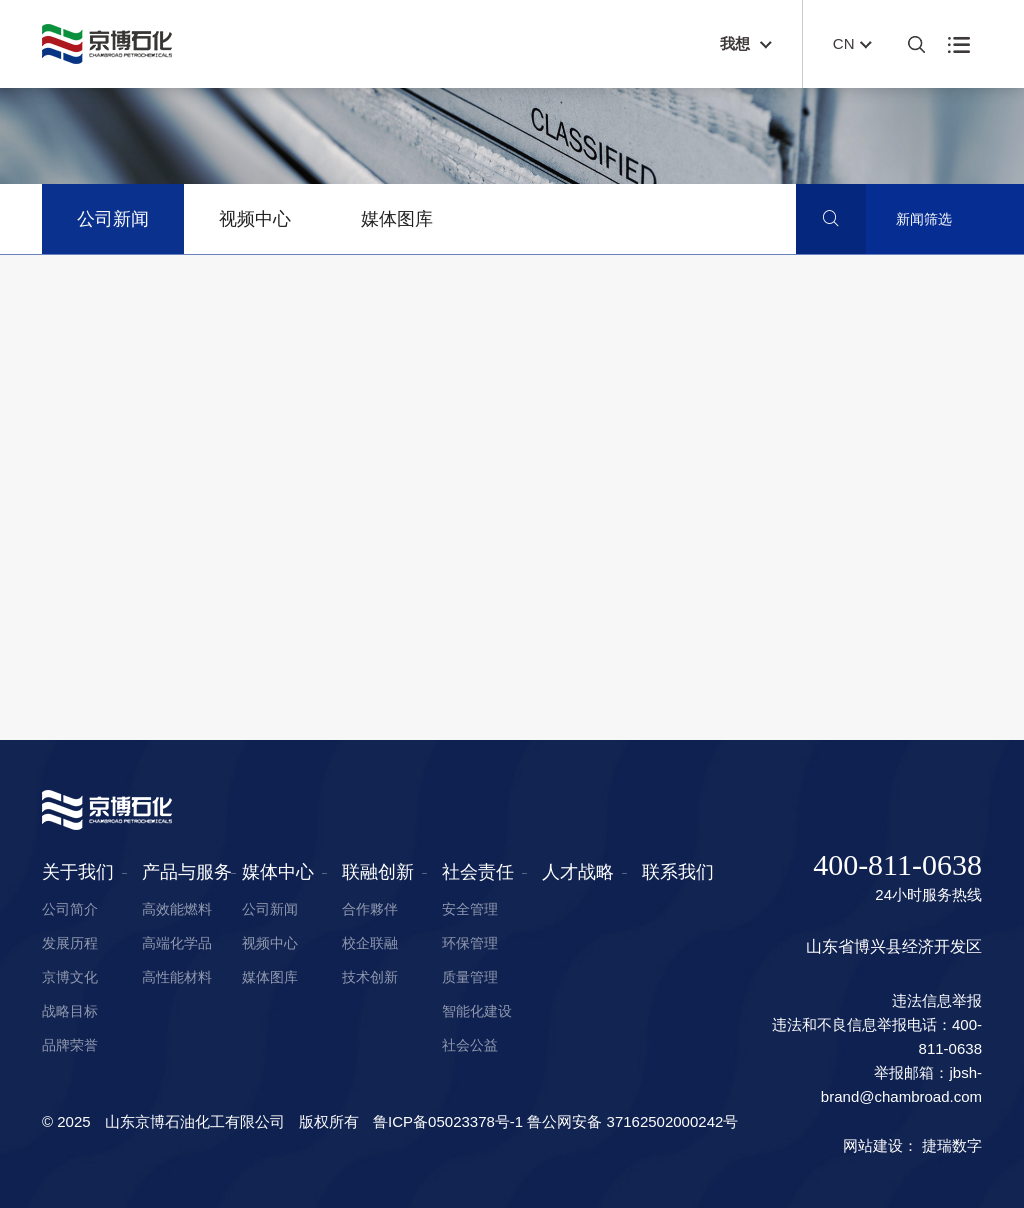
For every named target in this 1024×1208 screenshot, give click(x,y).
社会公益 (470, 1045)
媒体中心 (278, 872)
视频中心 (255, 219)
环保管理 (470, 943)
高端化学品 (177, 943)
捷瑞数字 (952, 1145)
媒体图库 (397, 219)
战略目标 (70, 1011)
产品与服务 (187, 872)
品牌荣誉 (70, 1045)
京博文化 (70, 977)
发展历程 (70, 943)
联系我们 (678, 872)
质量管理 (470, 977)
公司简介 (70, 909)
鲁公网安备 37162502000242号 (632, 1121)
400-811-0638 (897, 865)
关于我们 (78, 872)
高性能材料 (177, 977)
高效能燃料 (177, 909)
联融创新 (378, 872)
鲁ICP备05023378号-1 (448, 1121)
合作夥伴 (370, 909)
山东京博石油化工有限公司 (195, 1121)
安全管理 (470, 909)
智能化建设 (477, 1011)
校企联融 (370, 943)
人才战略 (578, 872)
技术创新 (370, 977)
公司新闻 (113, 219)
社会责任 (478, 872)
